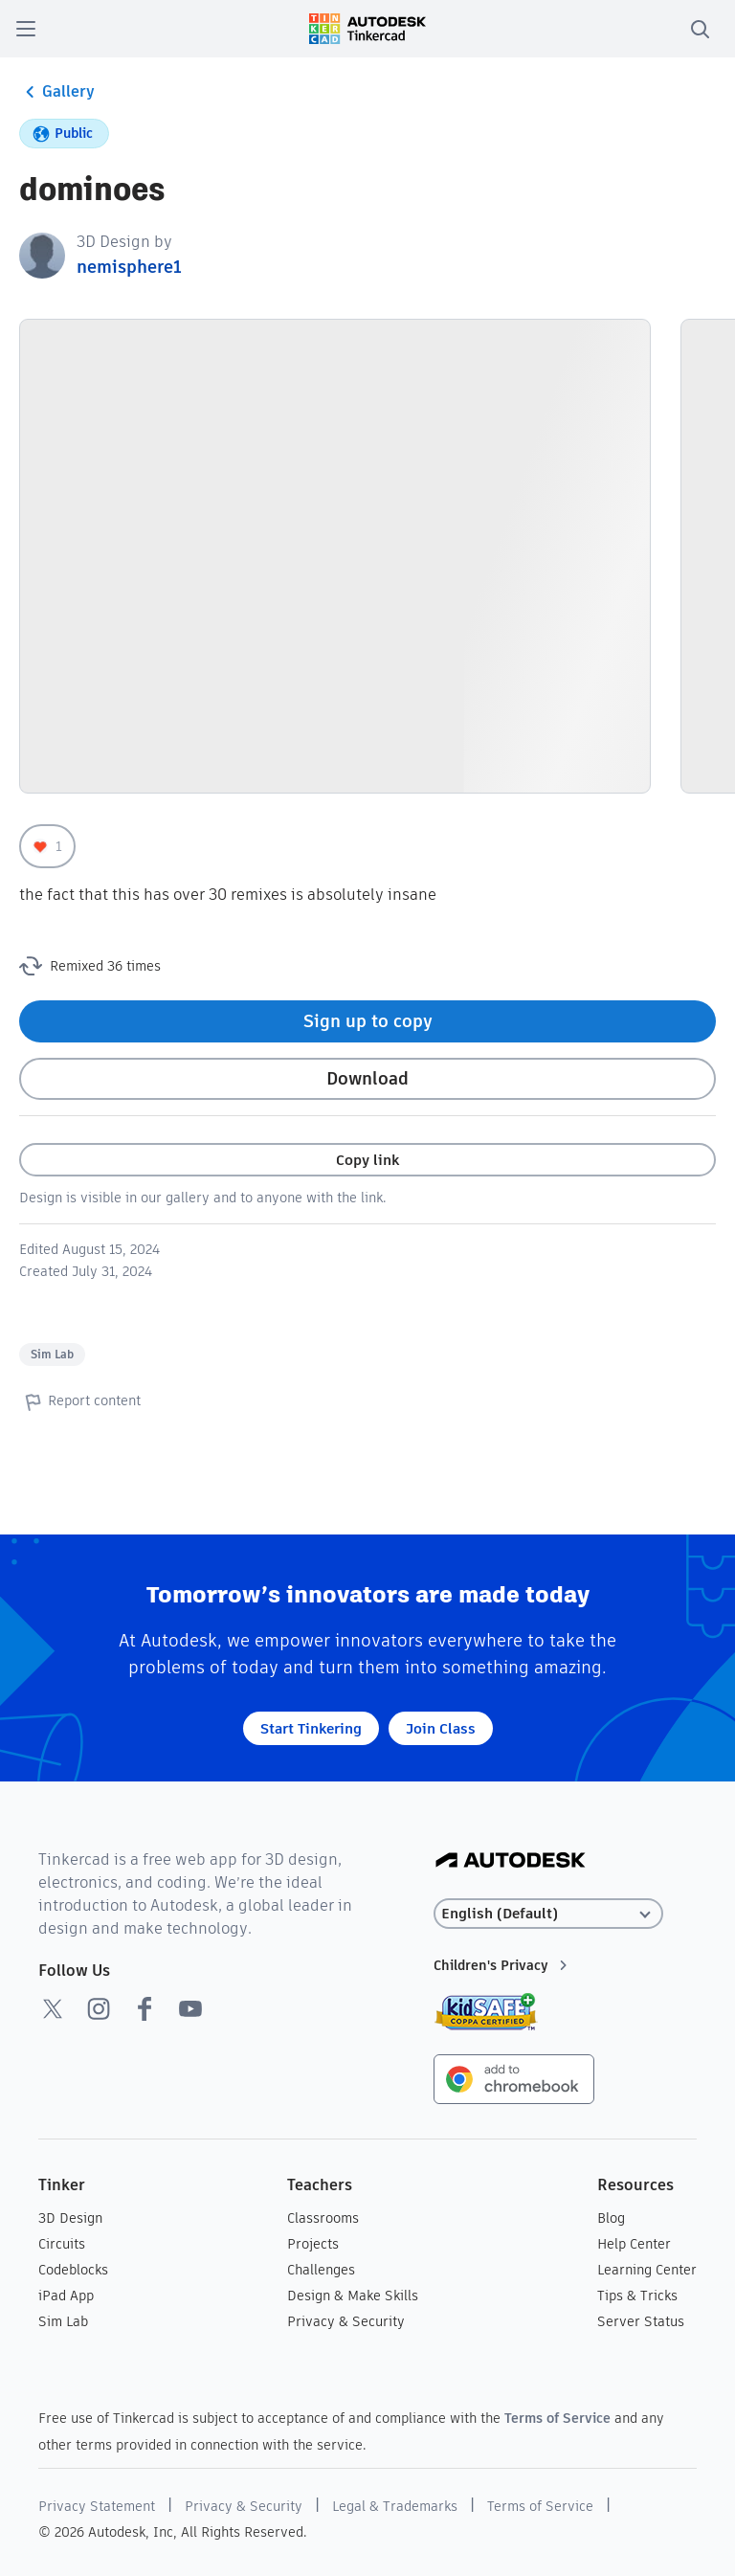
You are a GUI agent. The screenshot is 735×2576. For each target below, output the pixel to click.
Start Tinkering (311, 1728)
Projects (313, 2243)
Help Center (634, 2243)
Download (367, 1078)
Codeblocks (73, 2269)
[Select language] (548, 1914)
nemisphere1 (129, 267)
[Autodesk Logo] (511, 1861)
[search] (699, 28)
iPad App (66, 2295)
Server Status (640, 2321)
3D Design (70, 2218)
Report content (80, 1401)
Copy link (367, 1160)
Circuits (61, 2243)
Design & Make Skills (352, 2295)
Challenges (321, 2269)
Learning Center (647, 2269)
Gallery (57, 91)
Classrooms (323, 2218)
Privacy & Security (346, 2321)
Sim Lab (52, 1354)
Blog (611, 2218)
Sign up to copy (368, 1021)
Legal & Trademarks (394, 2506)
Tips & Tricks (637, 2295)
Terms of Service (557, 2418)
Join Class (441, 1728)
